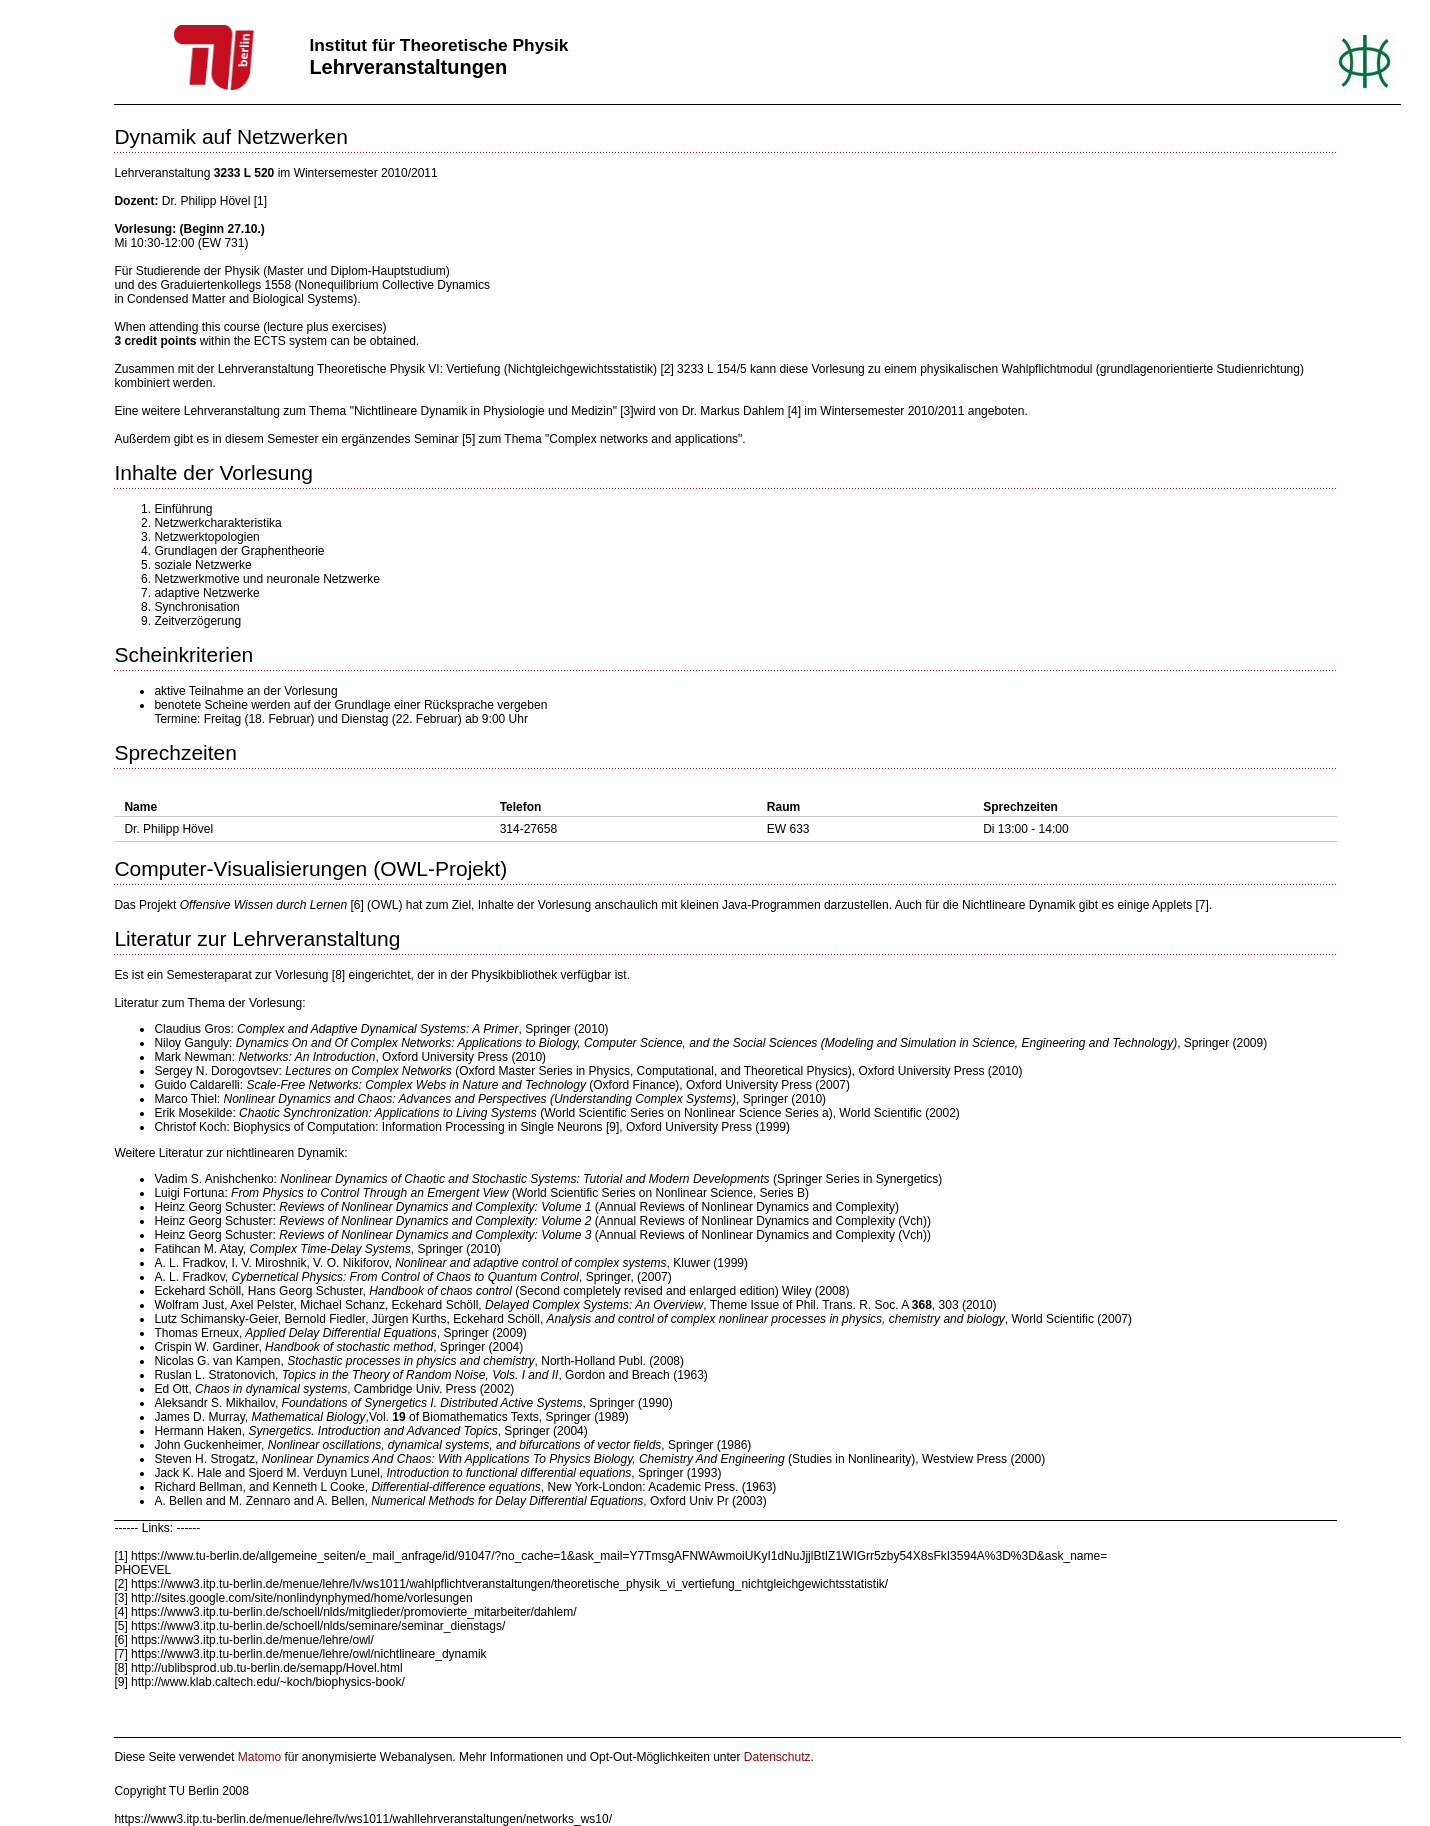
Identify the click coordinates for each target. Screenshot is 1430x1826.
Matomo (259, 1757)
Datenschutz (777, 1757)
